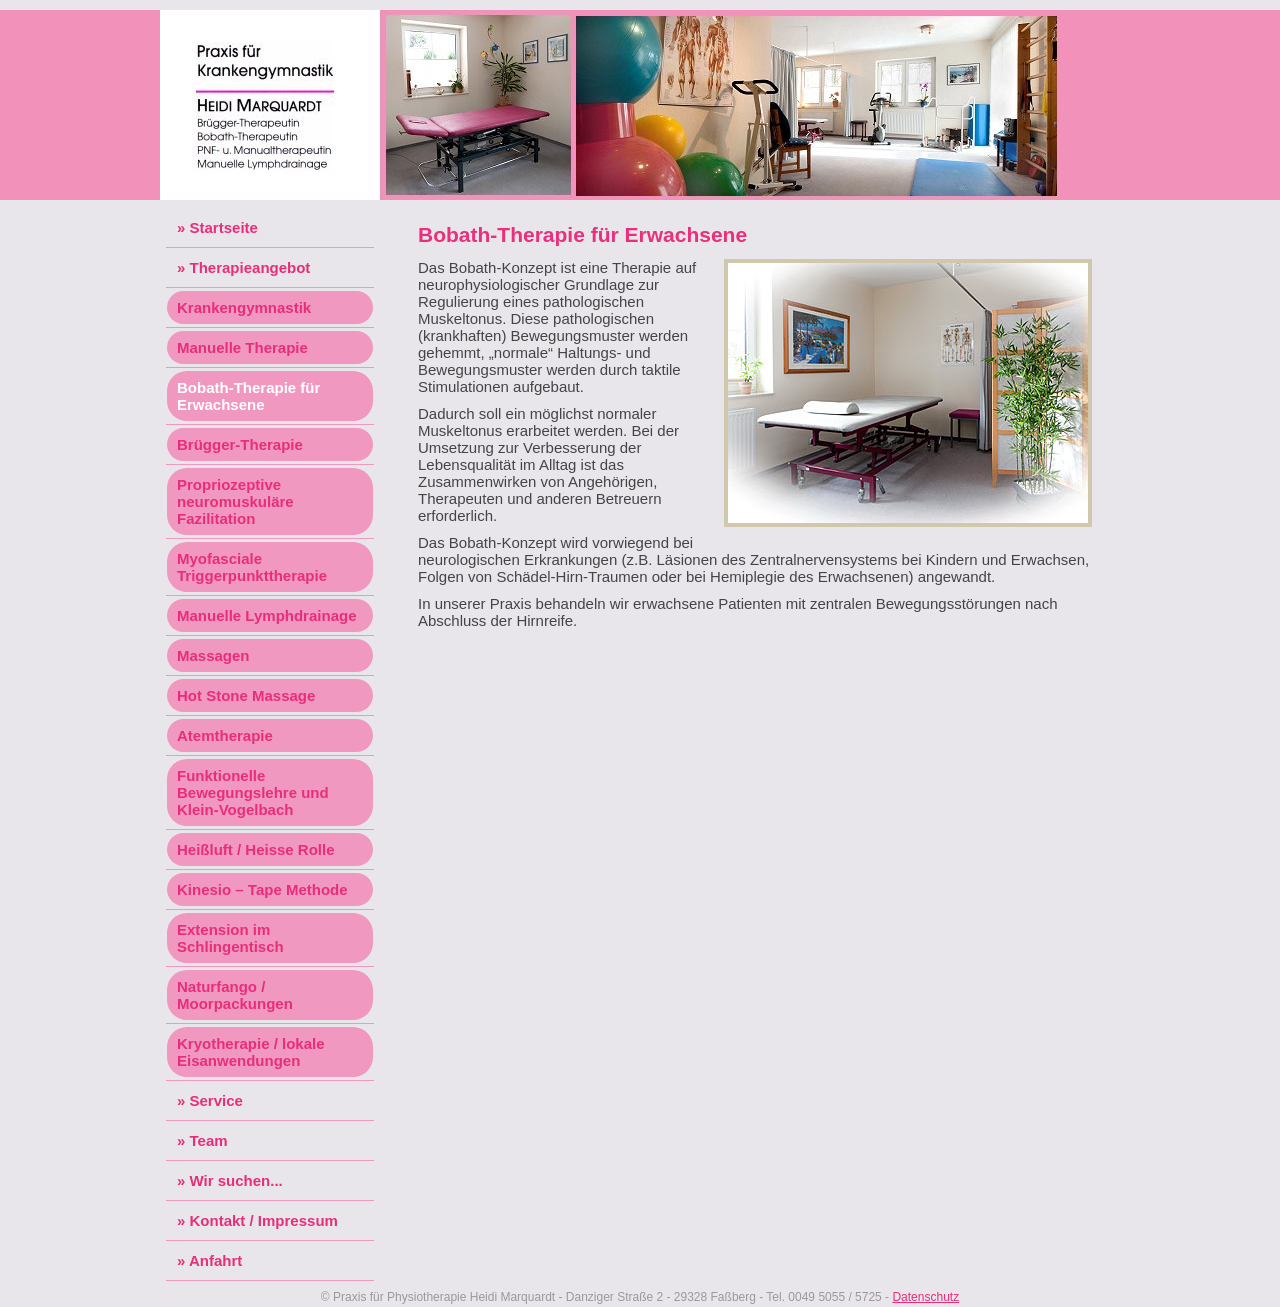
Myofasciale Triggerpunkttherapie (252, 567)
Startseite (224, 227)
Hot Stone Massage (246, 695)
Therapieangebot (250, 267)
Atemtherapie (225, 735)
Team (209, 1140)
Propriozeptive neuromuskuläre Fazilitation (235, 501)
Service (216, 1100)
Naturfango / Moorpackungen (235, 995)
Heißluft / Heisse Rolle (256, 849)
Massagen (213, 655)
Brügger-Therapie (240, 444)
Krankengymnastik (244, 307)
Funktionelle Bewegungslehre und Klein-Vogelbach (253, 792)
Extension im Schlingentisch (230, 938)
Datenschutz (925, 1297)
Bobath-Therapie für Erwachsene (248, 396)
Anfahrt (215, 1260)
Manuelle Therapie (242, 347)
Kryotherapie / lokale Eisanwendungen (251, 1052)
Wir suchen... (236, 1180)
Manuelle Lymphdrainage (266, 615)
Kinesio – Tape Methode (262, 889)
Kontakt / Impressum (264, 1220)
